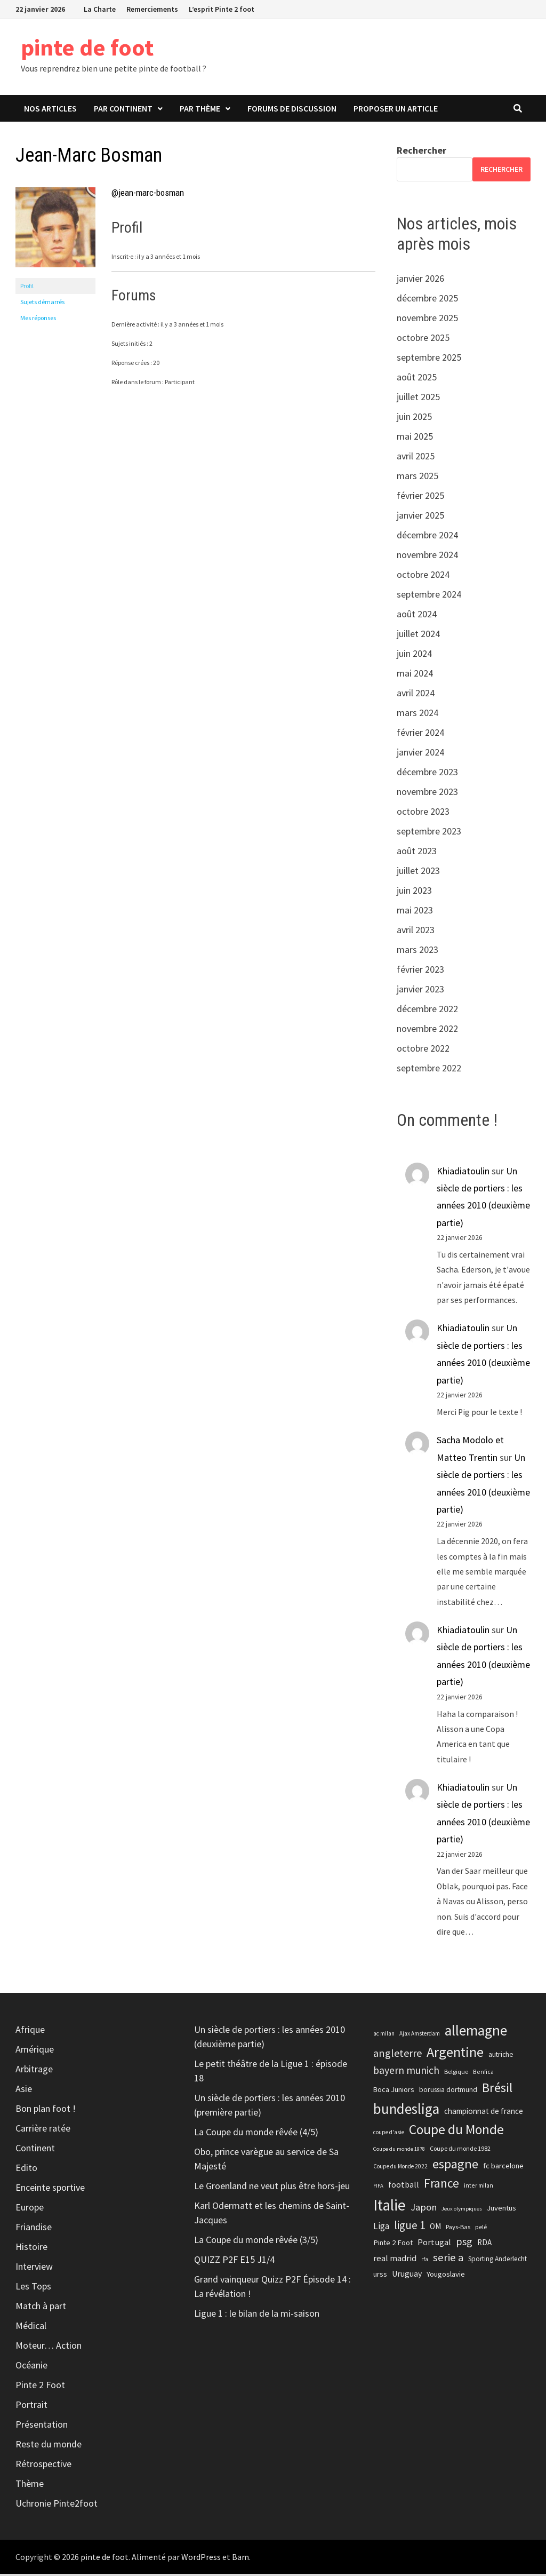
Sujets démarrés (42, 303)
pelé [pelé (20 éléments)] (481, 2228)
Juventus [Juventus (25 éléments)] (501, 2209)
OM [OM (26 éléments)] (435, 2228)
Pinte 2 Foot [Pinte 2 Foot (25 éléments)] (393, 2244)
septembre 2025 (429, 359)
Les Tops (33, 2288)
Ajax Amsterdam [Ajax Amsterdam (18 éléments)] (419, 2035)
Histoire (31, 2249)
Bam (240, 2559)
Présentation (41, 2426)
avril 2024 (416, 695)
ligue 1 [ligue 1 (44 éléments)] (409, 2227)
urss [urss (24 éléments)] (380, 2276)
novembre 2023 (427, 794)
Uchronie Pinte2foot (56, 2505)
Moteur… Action (48, 2347)
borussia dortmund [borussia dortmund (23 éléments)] (448, 2091)
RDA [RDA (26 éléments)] (484, 2244)
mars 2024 (417, 715)
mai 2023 (415, 912)
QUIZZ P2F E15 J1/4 (234, 2261)
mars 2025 (417, 478)
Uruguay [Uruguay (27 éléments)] (407, 2276)
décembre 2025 (427, 300)
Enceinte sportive (50, 2189)
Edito (26, 2170)
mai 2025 (415, 438)
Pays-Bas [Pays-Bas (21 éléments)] (458, 2228)
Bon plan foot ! (45, 2110)
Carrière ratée (42, 2130)
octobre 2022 (423, 1050)
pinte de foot (135, 47)
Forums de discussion (291, 110)
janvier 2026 (420, 280)
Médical (30, 2327)
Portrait (31, 2406)
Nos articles (50, 110)
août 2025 (417, 379)
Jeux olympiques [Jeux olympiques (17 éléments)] (461, 2210)
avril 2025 (416, 458)
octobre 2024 (423, 576)
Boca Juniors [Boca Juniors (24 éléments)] (393, 2091)
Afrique (30, 2031)
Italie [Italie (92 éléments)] (389, 2206)
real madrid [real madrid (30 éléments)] (394, 2260)
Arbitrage (34, 2071)
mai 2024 (415, 675)
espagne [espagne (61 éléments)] (455, 2166)
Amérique (34, 2051)
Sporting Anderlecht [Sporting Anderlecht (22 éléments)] (497, 2260)
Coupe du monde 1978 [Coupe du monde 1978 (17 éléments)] (399, 2151)
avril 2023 (416, 932)
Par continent (123, 110)
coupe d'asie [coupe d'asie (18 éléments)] (388, 2134)
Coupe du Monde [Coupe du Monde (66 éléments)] (456, 2131)
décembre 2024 (427, 537)
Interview (34, 2268)
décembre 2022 (427, 1011)
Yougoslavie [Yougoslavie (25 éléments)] (446, 2276)
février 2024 (420, 734)
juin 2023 (414, 892)
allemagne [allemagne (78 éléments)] (476, 2032)
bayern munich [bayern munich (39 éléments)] (406, 2071)
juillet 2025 (418, 399)
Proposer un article (396, 110)
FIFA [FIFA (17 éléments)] (378, 2187)
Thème (29, 2485)
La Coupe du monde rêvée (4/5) (256, 2134)
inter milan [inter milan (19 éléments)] (478, 2187)
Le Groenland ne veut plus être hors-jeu (272, 2188)
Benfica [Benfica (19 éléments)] (483, 2073)
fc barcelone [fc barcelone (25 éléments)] (503, 2168)
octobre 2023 (423, 813)
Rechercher (421, 152)
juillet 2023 (418, 872)
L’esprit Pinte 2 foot (221, 9)
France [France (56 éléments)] (441, 2185)
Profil (27, 287)
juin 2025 (414, 418)
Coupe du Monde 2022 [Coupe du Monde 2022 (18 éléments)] (400, 2168)
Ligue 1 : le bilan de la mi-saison (256, 2315)
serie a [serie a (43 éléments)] (448, 2260)
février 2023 (420, 971)
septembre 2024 (429, 596)
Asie (23, 2091)
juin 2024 (414, 655)
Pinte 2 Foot (40, 2387)
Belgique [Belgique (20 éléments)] (456, 2073)
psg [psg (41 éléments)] (464, 2243)
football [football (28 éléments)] (403, 2186)
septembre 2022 (429, 1070)
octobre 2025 (423, 339)
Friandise (33, 2229)
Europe (29, 2209)
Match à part (40, 2308)
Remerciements (152, 9)
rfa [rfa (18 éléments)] (424, 2261)
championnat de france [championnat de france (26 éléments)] (483, 2113)
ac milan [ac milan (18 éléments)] (384, 2035)
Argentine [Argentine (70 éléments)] (455, 2054)
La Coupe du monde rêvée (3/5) (256, 2242)
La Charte (100, 9)
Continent (35, 2150)
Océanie (31, 2367)
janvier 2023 (420, 991)
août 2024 (417, 616)
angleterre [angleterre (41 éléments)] (397, 2055)
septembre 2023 (429, 833)
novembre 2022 (427, 1030)
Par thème (200, 110)
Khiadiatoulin (463, 1172)
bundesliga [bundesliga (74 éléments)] (406, 2111)
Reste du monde (48, 2446)
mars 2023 (417, 951)
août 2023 (417, 853)
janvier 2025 (420, 517)
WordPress (201, 2559)
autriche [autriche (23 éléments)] (500, 2056)
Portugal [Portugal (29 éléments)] (434, 2244)
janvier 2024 (420, 754)
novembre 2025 (427, 320)
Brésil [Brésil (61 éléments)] (497, 2089)
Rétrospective (43, 2466)
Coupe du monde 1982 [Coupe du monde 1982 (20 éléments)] (460, 2150)
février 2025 (420, 497)
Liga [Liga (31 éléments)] (381, 2227)
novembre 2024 (427, 557)
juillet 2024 (418, 636)
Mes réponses (38, 319)
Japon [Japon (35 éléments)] (424, 2209)
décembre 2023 (427, 774)
